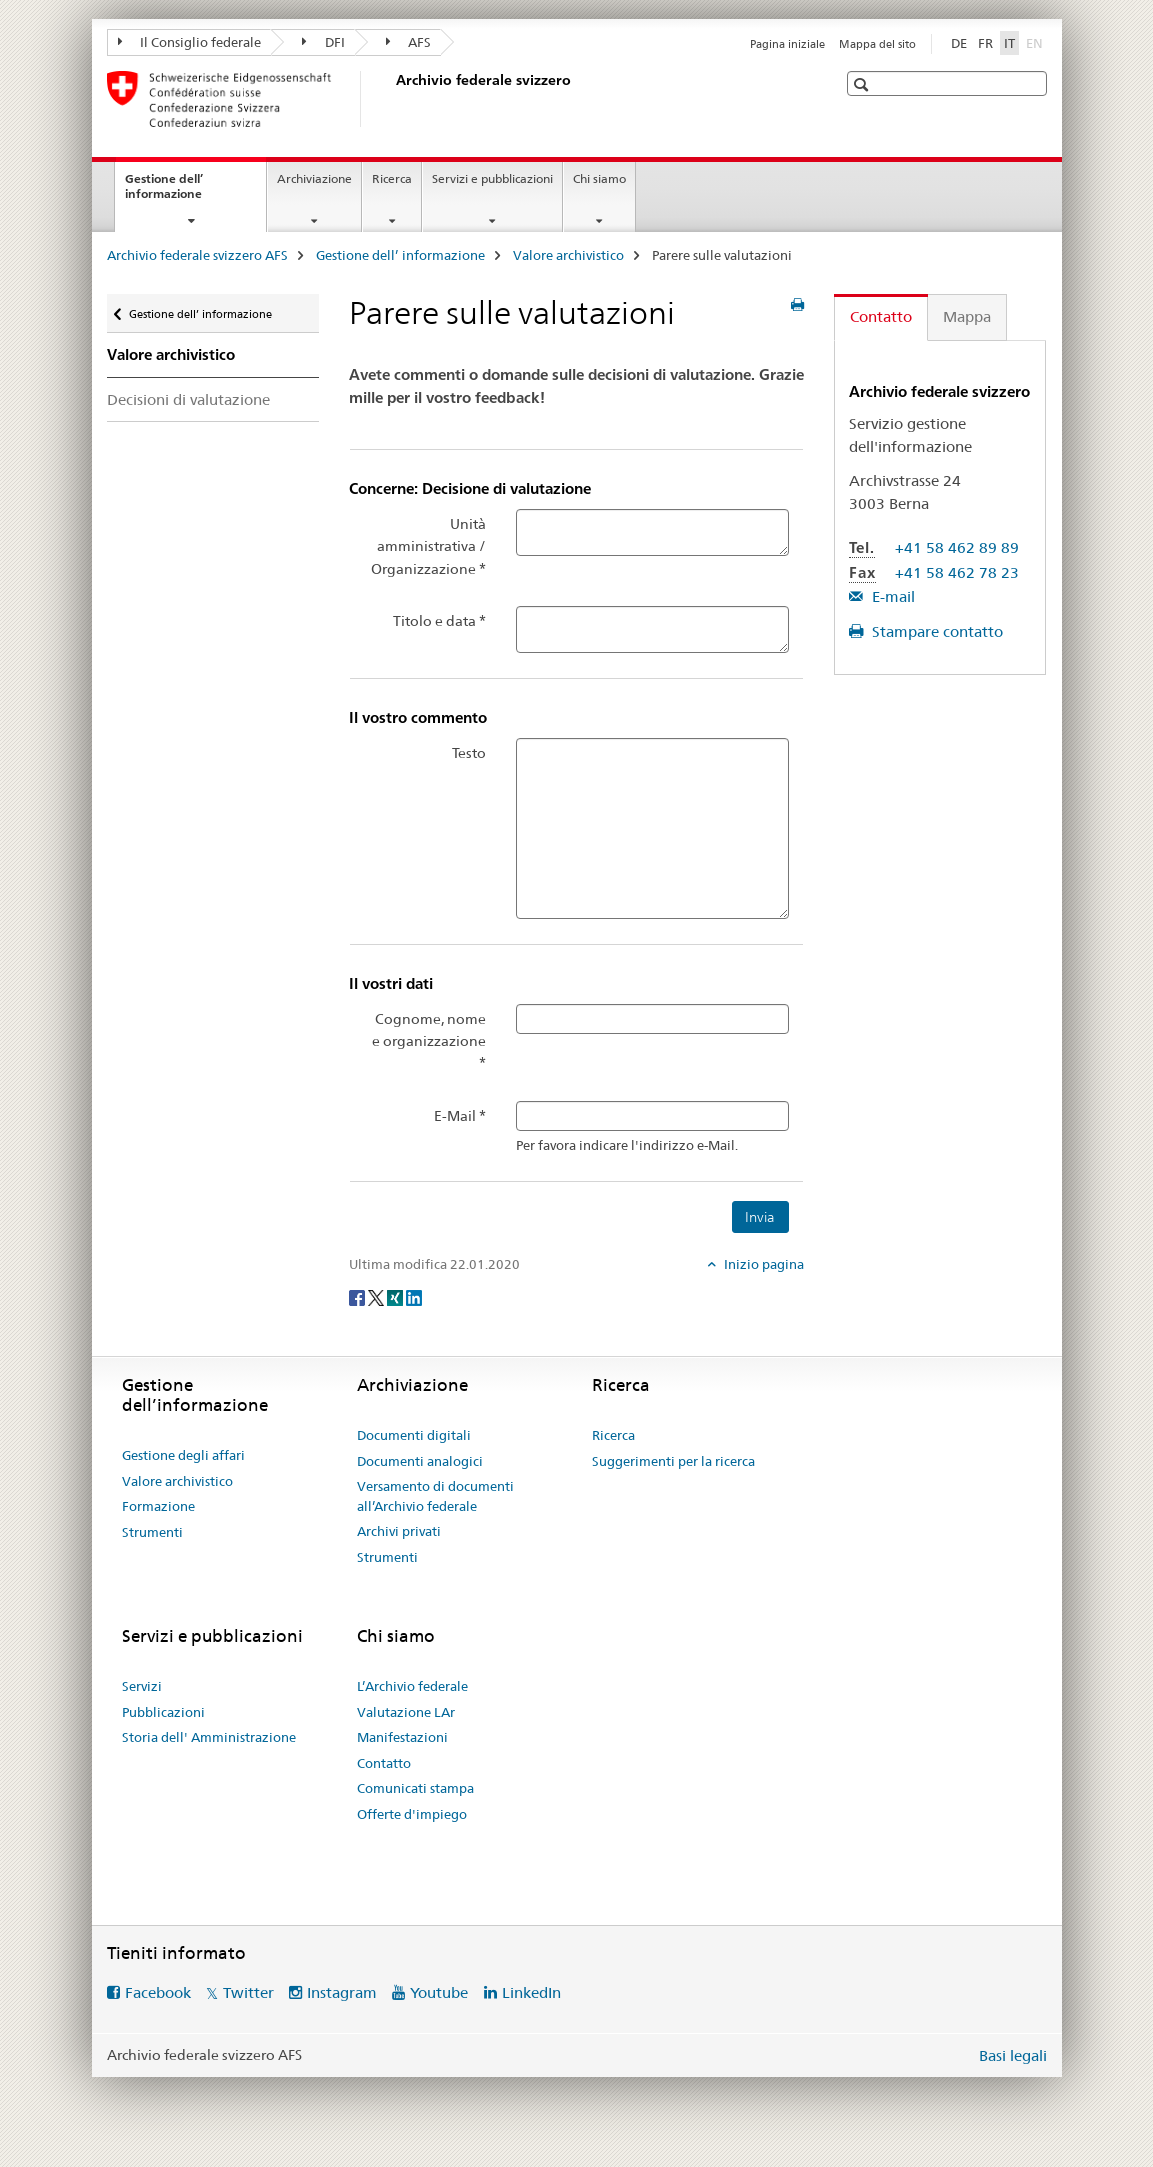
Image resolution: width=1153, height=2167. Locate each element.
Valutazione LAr (406, 1712)
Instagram (342, 1992)
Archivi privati (399, 1531)
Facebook (158, 1992)
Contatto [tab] (881, 316)
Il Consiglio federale (190, 42)
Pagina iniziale (787, 44)
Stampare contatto (935, 631)
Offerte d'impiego (412, 1814)
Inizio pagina (762, 1264)
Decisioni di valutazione (188, 399)
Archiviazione (314, 178)
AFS (409, 42)
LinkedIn (531, 1992)
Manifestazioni (402, 1737)
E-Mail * (460, 1116)
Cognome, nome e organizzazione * (429, 1041)
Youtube (439, 1992)
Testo (469, 753)
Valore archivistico (568, 255)
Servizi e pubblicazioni (492, 178)
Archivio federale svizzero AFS (197, 255)
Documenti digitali (414, 1435)
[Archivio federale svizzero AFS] (392, 99)
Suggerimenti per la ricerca (673, 1461)
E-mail (891, 596)
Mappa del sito (877, 44)
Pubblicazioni (163, 1712)
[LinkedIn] (414, 1297)
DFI (323, 42)
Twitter (248, 1992)
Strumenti (152, 1532)
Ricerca (392, 178)
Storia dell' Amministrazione (209, 1737)
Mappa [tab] (967, 316)
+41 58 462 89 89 (957, 547)
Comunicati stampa (415, 1788)
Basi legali (1013, 2055)
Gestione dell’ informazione (185, 193)
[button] (863, 84)
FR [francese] (985, 43)
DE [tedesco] (959, 43)
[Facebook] (358, 1297)
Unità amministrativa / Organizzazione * (428, 546)
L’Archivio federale (412, 1686)
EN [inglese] (1036, 42)
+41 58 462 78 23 (957, 572)
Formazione (158, 1506)
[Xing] (396, 1297)
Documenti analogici (420, 1461)
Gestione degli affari (183, 1455)
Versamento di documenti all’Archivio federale (435, 1496)
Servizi (142, 1686)
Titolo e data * (439, 621)
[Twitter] (377, 1297)
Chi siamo (599, 178)
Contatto (384, 1763)
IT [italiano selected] (1009, 43)
